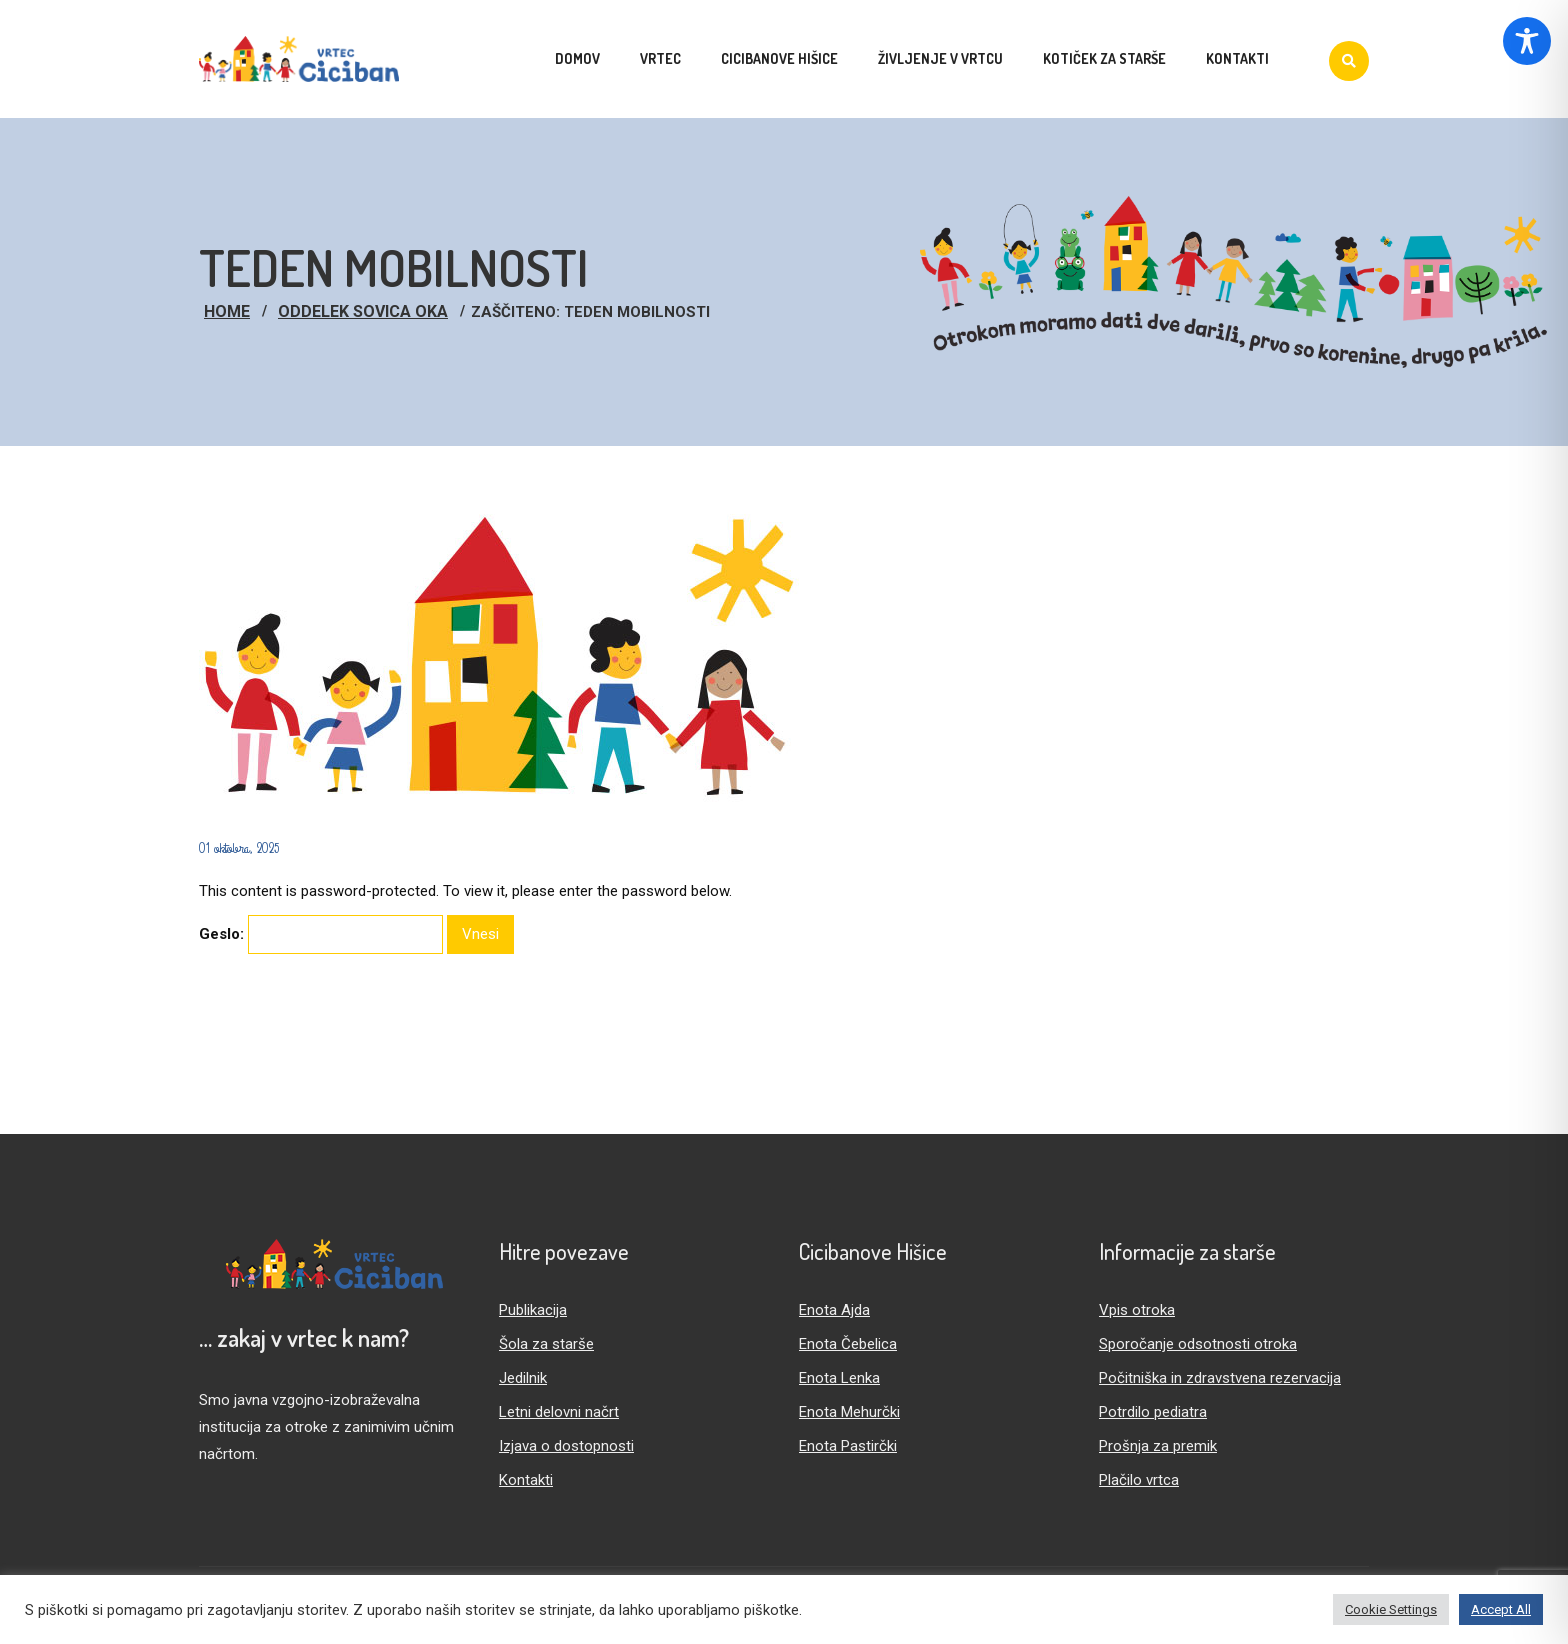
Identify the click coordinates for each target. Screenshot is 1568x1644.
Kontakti (526, 1480)
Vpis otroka (1137, 1310)
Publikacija (533, 1310)
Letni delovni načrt (559, 1412)
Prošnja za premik (1158, 1446)
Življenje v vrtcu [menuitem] (940, 58)
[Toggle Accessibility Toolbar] (1527, 41)
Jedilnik (523, 1378)
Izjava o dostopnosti (566, 1446)
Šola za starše (546, 1344)
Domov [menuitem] (577, 58)
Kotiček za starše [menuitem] (1104, 58)
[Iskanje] (1349, 61)
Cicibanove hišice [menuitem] (779, 58)
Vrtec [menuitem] (660, 58)
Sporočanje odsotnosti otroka (1198, 1344)
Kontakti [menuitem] (1237, 58)
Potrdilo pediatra (1153, 1412)
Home (227, 311)
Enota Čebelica (848, 1344)
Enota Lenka (839, 1378)
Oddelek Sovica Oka (363, 311)
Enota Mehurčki (849, 1412)
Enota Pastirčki (848, 1446)
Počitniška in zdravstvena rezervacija (1220, 1378)
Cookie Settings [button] (1391, 1609)
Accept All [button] (1501, 1609)
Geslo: (321, 934)
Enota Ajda (834, 1310)
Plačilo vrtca (1139, 1480)
